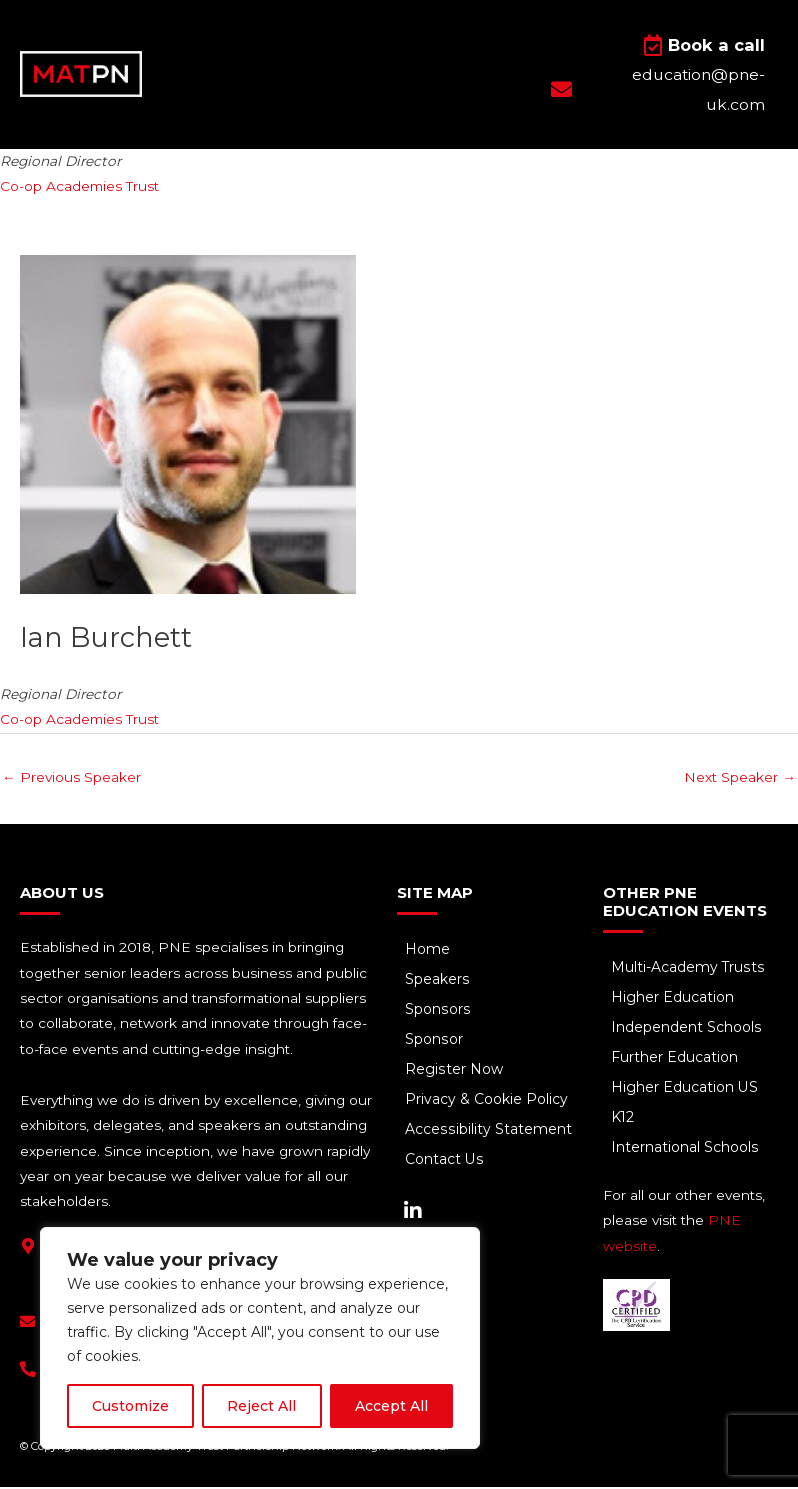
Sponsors (439, 1013)
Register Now (455, 1073)
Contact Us (446, 1163)
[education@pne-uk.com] (27, 1324)
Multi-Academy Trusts (689, 971)
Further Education (676, 1061)
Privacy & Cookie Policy (488, 1103)
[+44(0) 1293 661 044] (28, 1372)
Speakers (439, 983)
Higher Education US (686, 1091)
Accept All (391, 1406)
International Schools (686, 1151)
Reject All (261, 1406)
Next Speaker (740, 780)
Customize (130, 1406)
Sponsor (435, 1043)
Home (429, 953)
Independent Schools (688, 1031)
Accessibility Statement (489, 1133)
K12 (625, 1121)
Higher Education (674, 1001)
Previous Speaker (71, 780)
